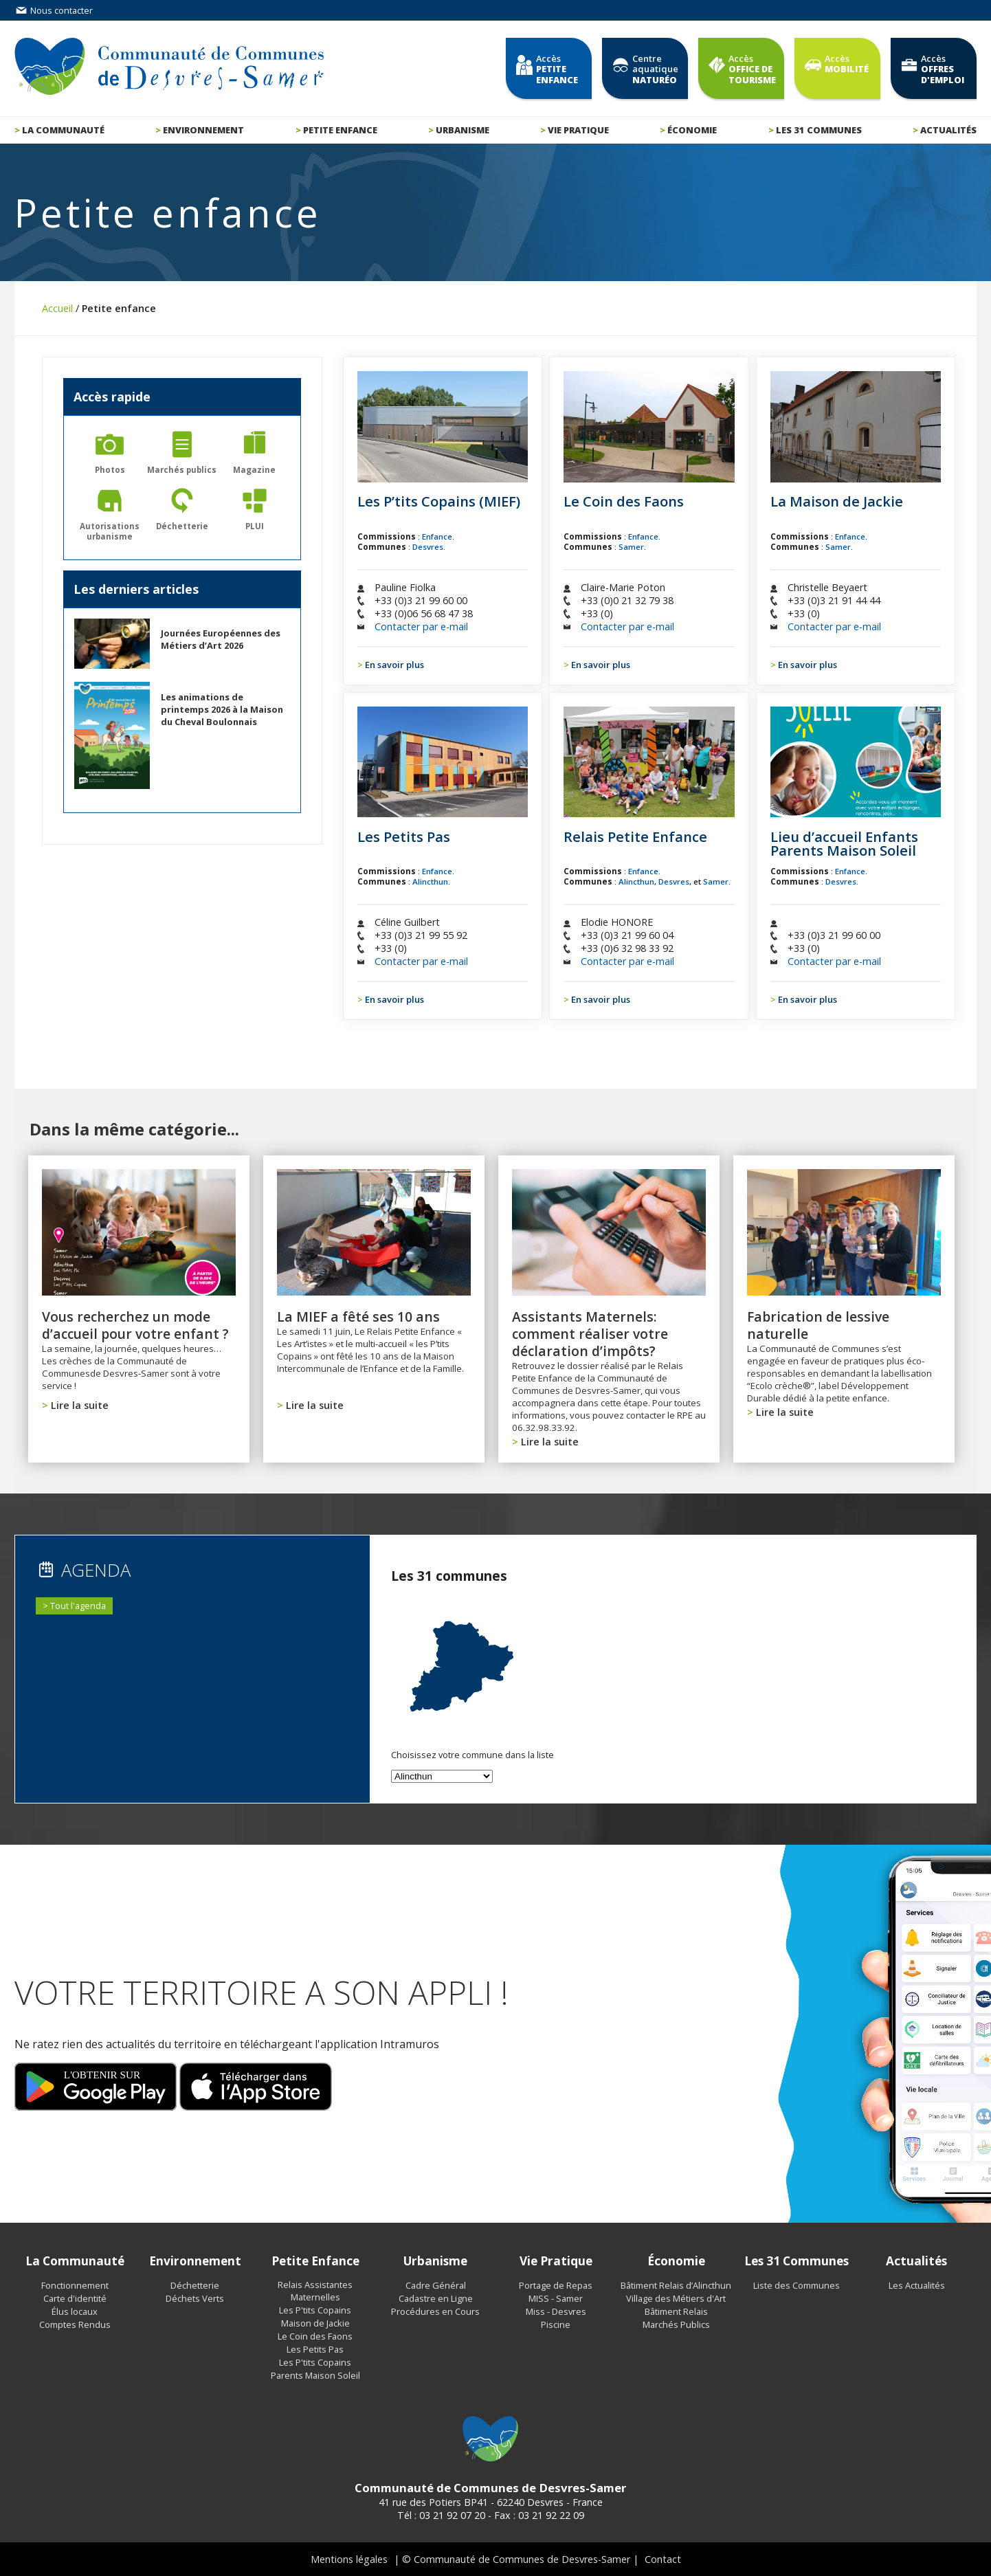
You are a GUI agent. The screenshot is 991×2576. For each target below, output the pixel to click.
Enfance (437, 536)
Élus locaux (75, 2311)
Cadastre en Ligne (436, 2298)
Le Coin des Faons (315, 2336)
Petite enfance (340, 130)
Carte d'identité (75, 2298)
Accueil (57, 308)
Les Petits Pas (315, 2349)
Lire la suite (80, 1405)
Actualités (948, 130)
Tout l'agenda (78, 1605)
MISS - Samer (555, 2298)
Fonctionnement (75, 2285)
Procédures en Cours (435, 2311)
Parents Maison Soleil (315, 2375)
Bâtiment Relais (676, 2311)
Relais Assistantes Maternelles (315, 2290)
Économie (692, 130)
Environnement (203, 130)
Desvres (427, 547)
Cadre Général (435, 2285)
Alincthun (430, 881)
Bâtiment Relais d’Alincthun (676, 2285)
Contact (663, 2559)
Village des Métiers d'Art (676, 2298)
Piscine (555, 2324)
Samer (631, 547)
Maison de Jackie (315, 2323)
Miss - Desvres (556, 2311)
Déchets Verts (195, 2298)
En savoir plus (394, 664)
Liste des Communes (796, 2285)
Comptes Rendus (75, 2324)
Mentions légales (349, 2559)
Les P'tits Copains (315, 2310)
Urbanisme (462, 130)
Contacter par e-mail (421, 626)
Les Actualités (917, 2285)
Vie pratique (578, 130)
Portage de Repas (555, 2285)
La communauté (63, 130)
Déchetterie (194, 2285)
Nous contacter (53, 10)
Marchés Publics (676, 2324)
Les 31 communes (819, 130)
